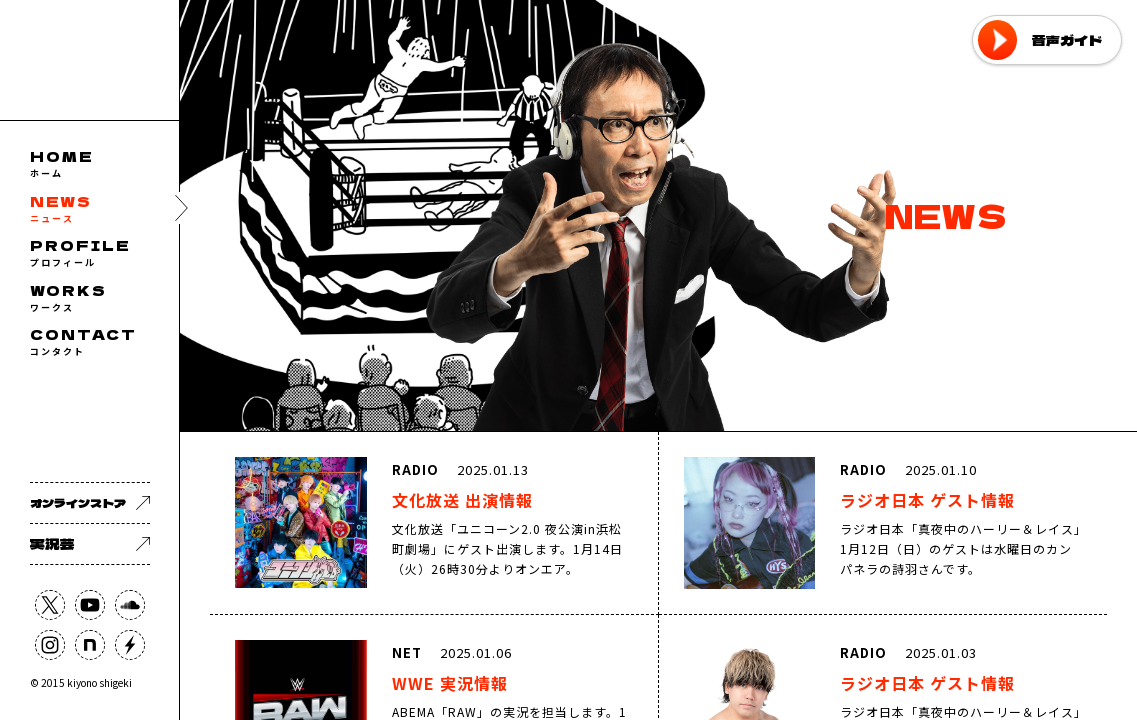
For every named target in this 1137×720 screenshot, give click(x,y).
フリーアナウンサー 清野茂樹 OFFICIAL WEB (90, 60)
